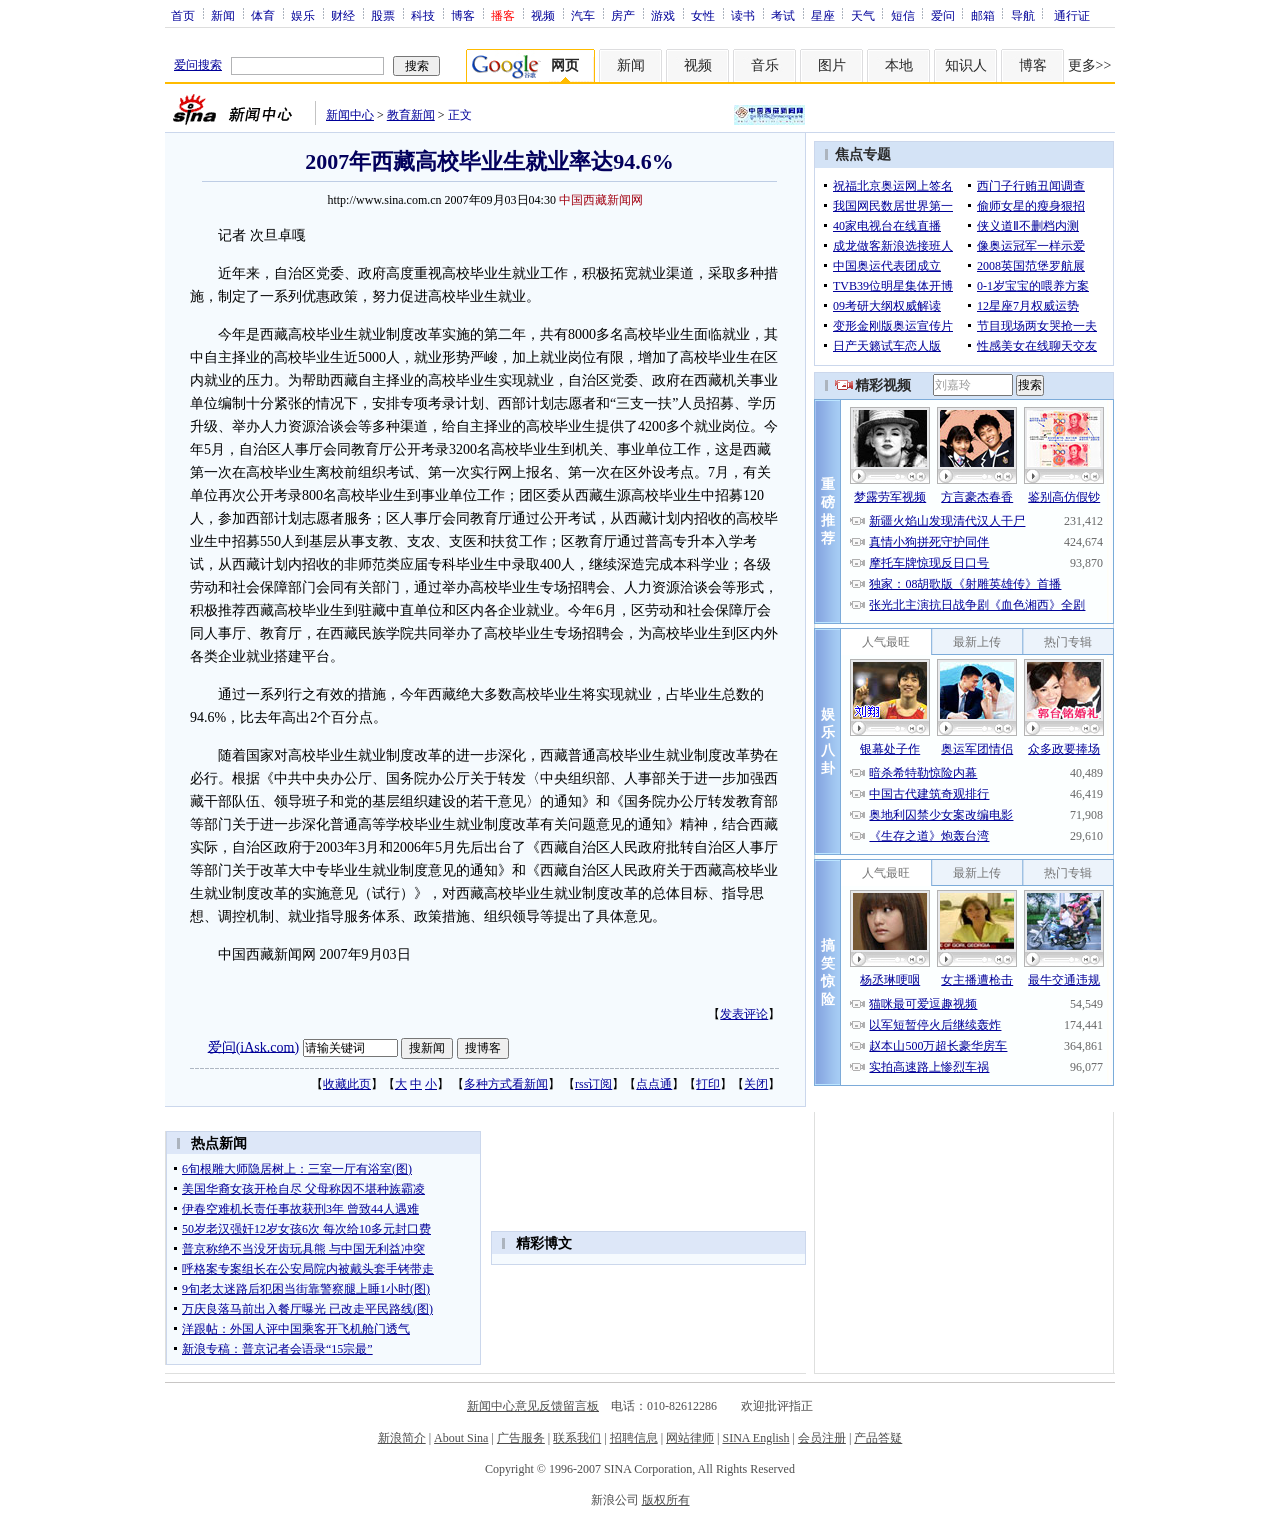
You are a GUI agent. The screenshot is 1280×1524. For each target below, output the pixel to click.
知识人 (966, 65)
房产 (623, 15)
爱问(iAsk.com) (253, 1046)
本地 (899, 65)
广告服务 (521, 1438)
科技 (423, 15)
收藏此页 (347, 1084)
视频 (543, 15)
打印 (708, 1084)
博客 (463, 15)
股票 (383, 15)
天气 (863, 15)
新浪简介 (402, 1438)
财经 (343, 15)
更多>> (1090, 65)
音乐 (765, 65)
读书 (743, 15)
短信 (903, 15)
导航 (1023, 15)
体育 (263, 15)
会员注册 (822, 1438)
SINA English (755, 1438)
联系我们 (577, 1438)
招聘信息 (634, 1438)
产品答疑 (878, 1438)
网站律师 (690, 1438)
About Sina (461, 1438)
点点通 (654, 1084)
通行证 (1072, 15)
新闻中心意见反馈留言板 (533, 1406)
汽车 (583, 15)
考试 (783, 15)
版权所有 (666, 1500)
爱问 (943, 15)
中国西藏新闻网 (601, 200)
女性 (703, 15)
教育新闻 (411, 115)
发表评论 (744, 1014)
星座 (823, 15)
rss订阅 (593, 1084)
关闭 (756, 1084)
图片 (832, 65)
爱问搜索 (198, 65)
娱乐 (303, 15)
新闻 (223, 15)
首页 (183, 15)
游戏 (663, 15)
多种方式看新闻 (506, 1084)
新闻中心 (350, 115)
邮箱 (983, 15)
